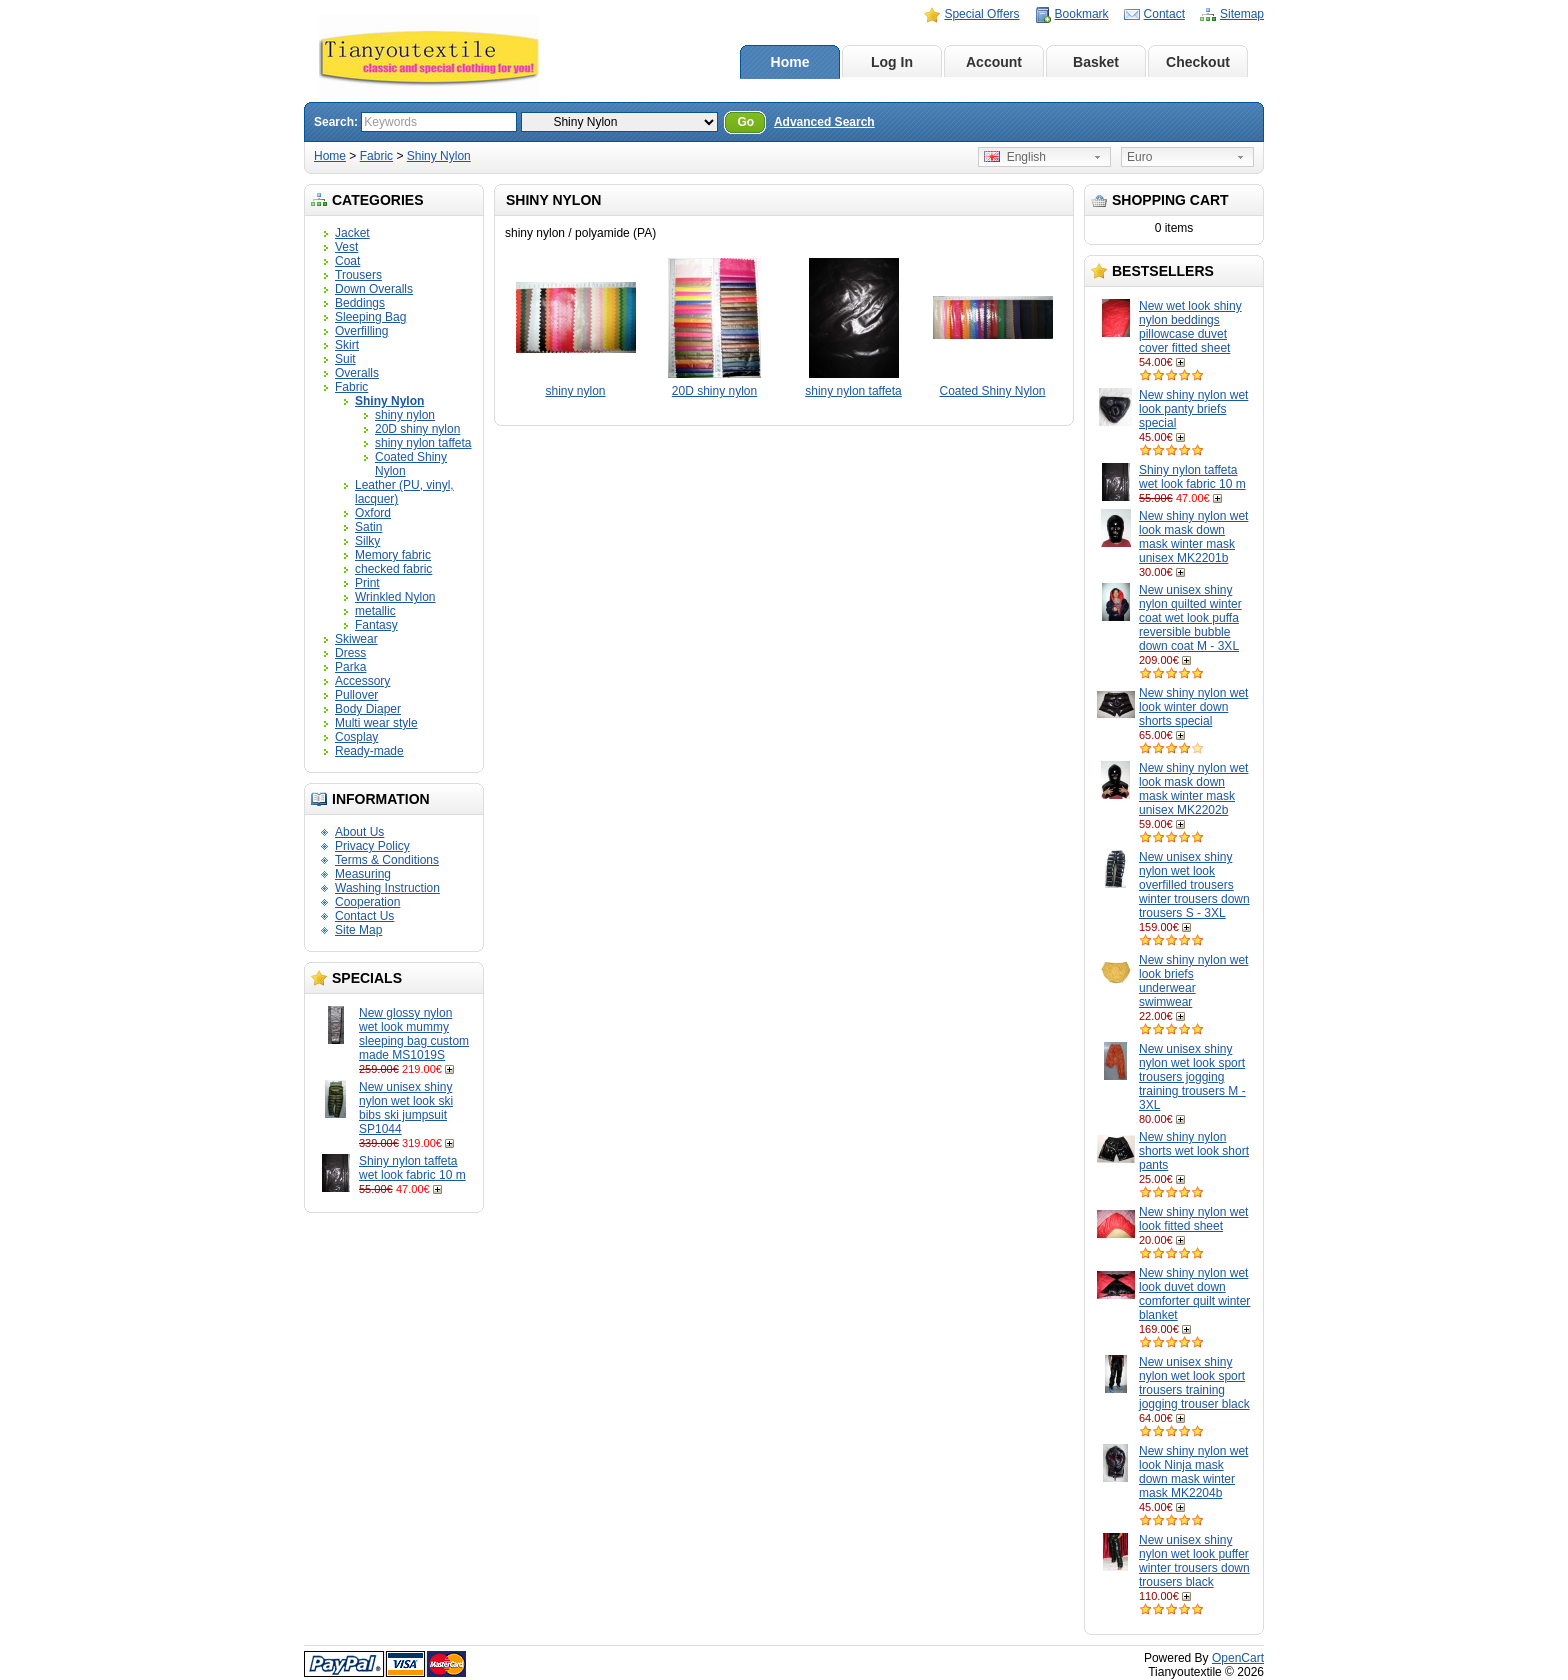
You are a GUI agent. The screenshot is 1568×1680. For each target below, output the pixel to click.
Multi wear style (376, 723)
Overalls (357, 373)
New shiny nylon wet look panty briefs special (1193, 409)
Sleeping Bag (370, 317)
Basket (1096, 62)
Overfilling (361, 331)
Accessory (362, 681)
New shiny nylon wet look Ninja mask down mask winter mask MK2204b (1193, 1472)
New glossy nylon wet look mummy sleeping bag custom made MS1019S (414, 1034)
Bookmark (1082, 14)
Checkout (1198, 62)
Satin (368, 527)
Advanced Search (824, 122)
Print (367, 583)
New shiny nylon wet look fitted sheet (1193, 1219)
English (1015, 157)
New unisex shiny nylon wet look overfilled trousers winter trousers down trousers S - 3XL (1194, 885)
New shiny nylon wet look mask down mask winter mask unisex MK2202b (1193, 789)
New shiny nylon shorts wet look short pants (1194, 1151)
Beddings (360, 303)
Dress (350, 653)
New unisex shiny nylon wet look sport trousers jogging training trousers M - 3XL (1192, 1077)
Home (790, 62)
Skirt (347, 345)
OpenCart (1238, 1658)
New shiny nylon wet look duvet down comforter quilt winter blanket (1194, 1294)
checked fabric (393, 569)
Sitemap (1242, 14)
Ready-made (369, 751)
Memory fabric (393, 555)
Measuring (363, 874)
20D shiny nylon (417, 429)
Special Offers (981, 14)
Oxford (373, 513)
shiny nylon (405, 415)
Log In (892, 62)
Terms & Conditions (387, 860)
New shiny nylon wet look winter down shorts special (1193, 707)
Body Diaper (368, 709)
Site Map (358, 930)
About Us (359, 832)
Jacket (352, 233)
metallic (375, 611)
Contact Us (364, 916)
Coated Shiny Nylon (992, 391)
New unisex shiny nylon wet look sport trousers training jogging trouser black (1194, 1383)
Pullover (356, 695)
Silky (367, 541)
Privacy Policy (372, 846)
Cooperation (367, 902)
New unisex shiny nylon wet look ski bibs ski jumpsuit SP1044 (406, 1108)
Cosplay (356, 737)
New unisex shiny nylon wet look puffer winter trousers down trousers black (1194, 1561)
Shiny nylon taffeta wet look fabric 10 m (412, 1168)
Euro (1139, 157)
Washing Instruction (387, 888)
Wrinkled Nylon (395, 597)
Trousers (358, 275)
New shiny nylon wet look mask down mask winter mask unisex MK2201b (1193, 537)
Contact (1164, 14)
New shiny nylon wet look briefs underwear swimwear (1193, 981)
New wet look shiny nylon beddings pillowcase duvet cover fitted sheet (1190, 327)
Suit (345, 359)
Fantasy (376, 625)
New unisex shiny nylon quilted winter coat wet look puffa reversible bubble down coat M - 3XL (1190, 618)
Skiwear (356, 639)
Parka (350, 667)
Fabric (376, 156)
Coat (347, 261)
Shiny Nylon (439, 156)
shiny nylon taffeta (423, 443)
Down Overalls (374, 289)
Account (994, 62)
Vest (346, 247)
